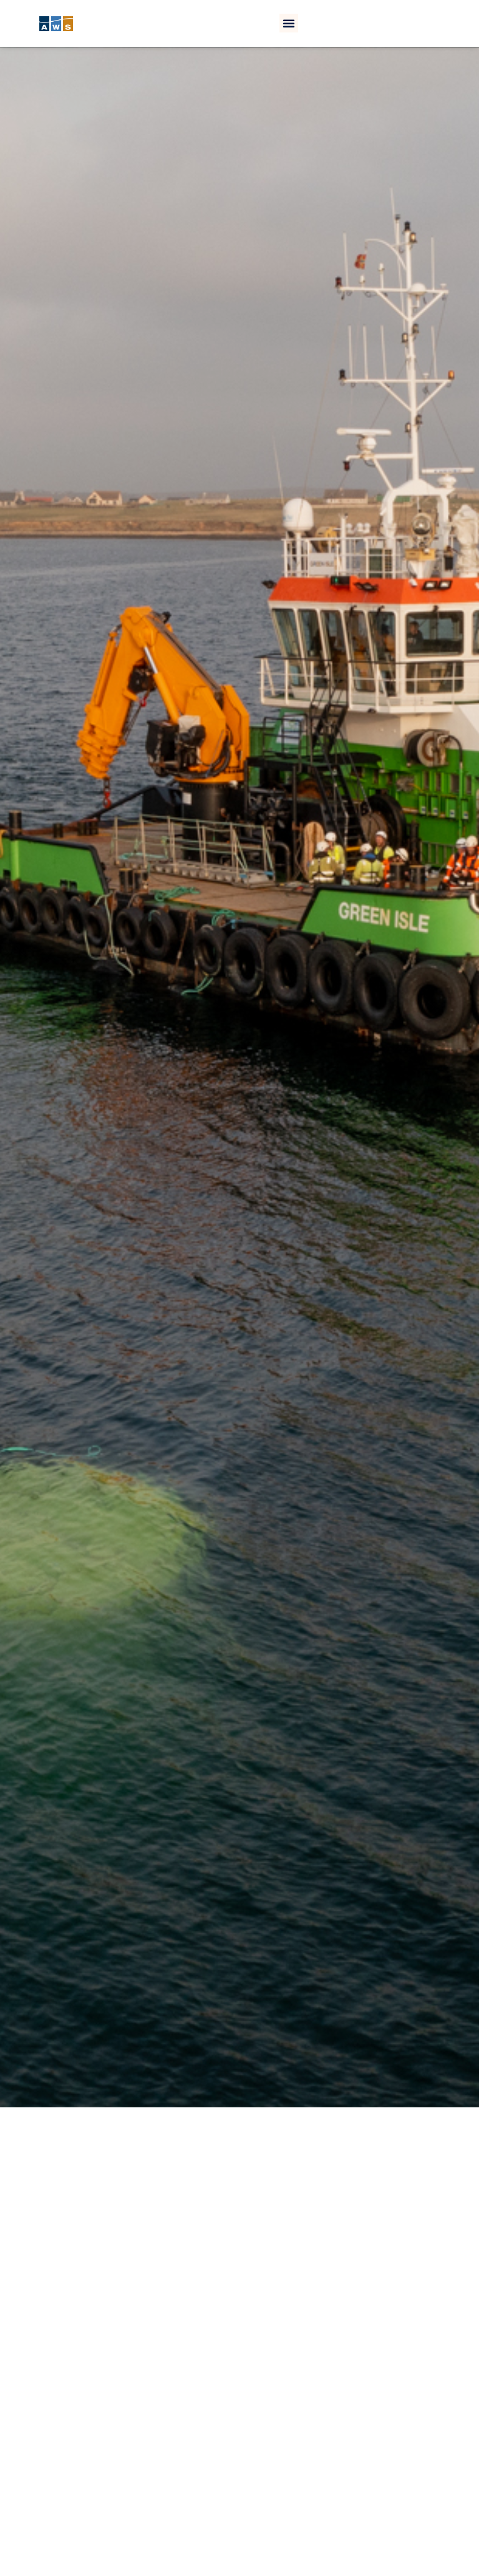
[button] (288, 23)
